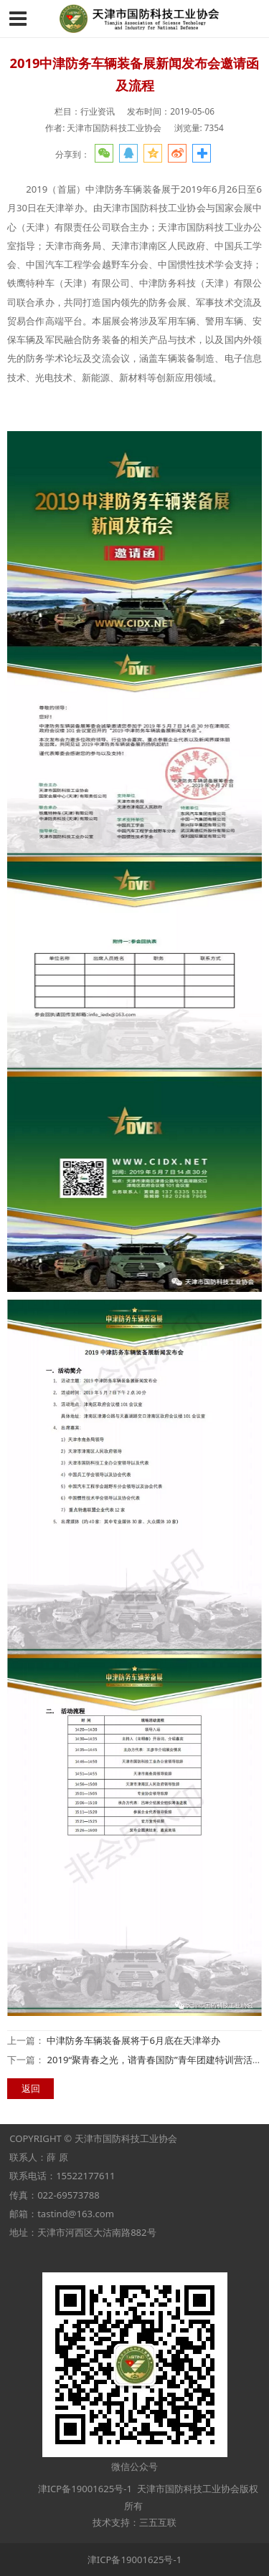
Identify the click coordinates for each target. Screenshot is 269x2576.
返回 (31, 2088)
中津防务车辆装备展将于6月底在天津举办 (133, 2040)
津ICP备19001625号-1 (83, 2488)
